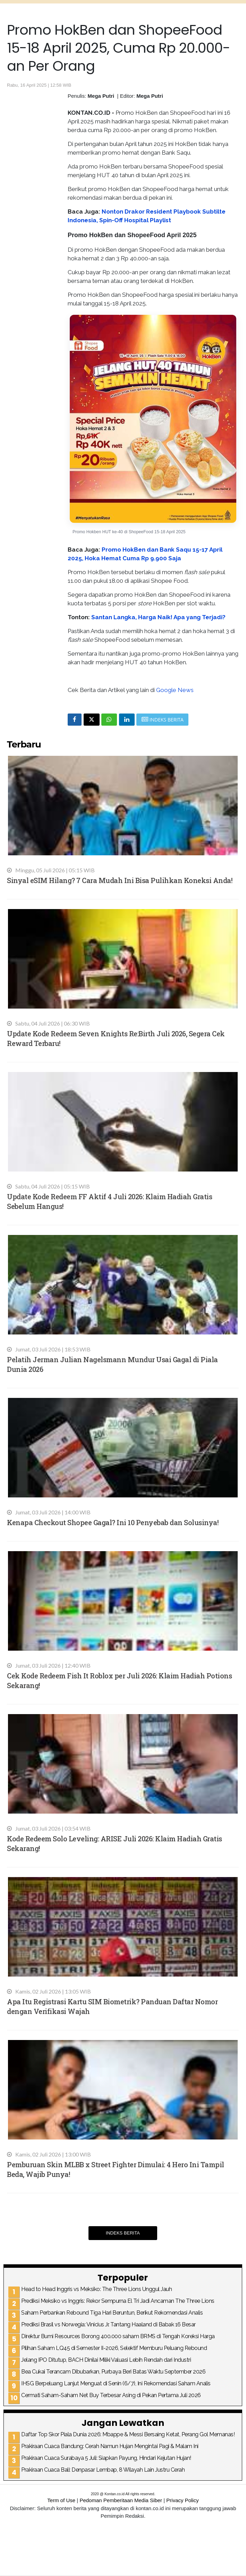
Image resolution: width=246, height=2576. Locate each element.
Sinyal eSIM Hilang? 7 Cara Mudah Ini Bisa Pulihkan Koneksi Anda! (119, 880)
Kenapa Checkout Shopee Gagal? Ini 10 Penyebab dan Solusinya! (113, 1522)
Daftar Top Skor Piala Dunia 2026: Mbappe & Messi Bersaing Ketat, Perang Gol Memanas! (128, 2434)
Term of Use (61, 2500)
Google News (175, 689)
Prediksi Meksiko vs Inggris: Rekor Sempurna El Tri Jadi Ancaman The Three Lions (117, 2301)
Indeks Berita (123, 2233)
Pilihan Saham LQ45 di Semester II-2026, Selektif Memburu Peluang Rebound (114, 2348)
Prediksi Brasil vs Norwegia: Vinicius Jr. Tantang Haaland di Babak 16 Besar (108, 2324)
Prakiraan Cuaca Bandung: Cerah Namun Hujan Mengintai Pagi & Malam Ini (109, 2446)
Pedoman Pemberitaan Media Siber (120, 2500)
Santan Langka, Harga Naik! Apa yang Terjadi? (158, 617)
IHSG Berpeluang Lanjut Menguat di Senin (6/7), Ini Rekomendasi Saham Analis (116, 2383)
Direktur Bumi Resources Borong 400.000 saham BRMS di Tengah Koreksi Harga (118, 2336)
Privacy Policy (182, 2500)
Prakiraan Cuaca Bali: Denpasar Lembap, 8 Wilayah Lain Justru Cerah (103, 2469)
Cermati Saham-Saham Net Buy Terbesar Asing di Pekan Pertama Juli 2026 (111, 2395)
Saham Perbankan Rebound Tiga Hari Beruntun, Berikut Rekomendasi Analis (112, 2312)
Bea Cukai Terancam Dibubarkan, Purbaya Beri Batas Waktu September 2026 (113, 2371)
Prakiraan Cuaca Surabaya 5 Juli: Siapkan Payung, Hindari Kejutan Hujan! (106, 2458)
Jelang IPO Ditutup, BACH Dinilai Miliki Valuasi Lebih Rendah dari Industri (106, 2360)
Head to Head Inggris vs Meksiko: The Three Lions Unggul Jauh (96, 2289)
